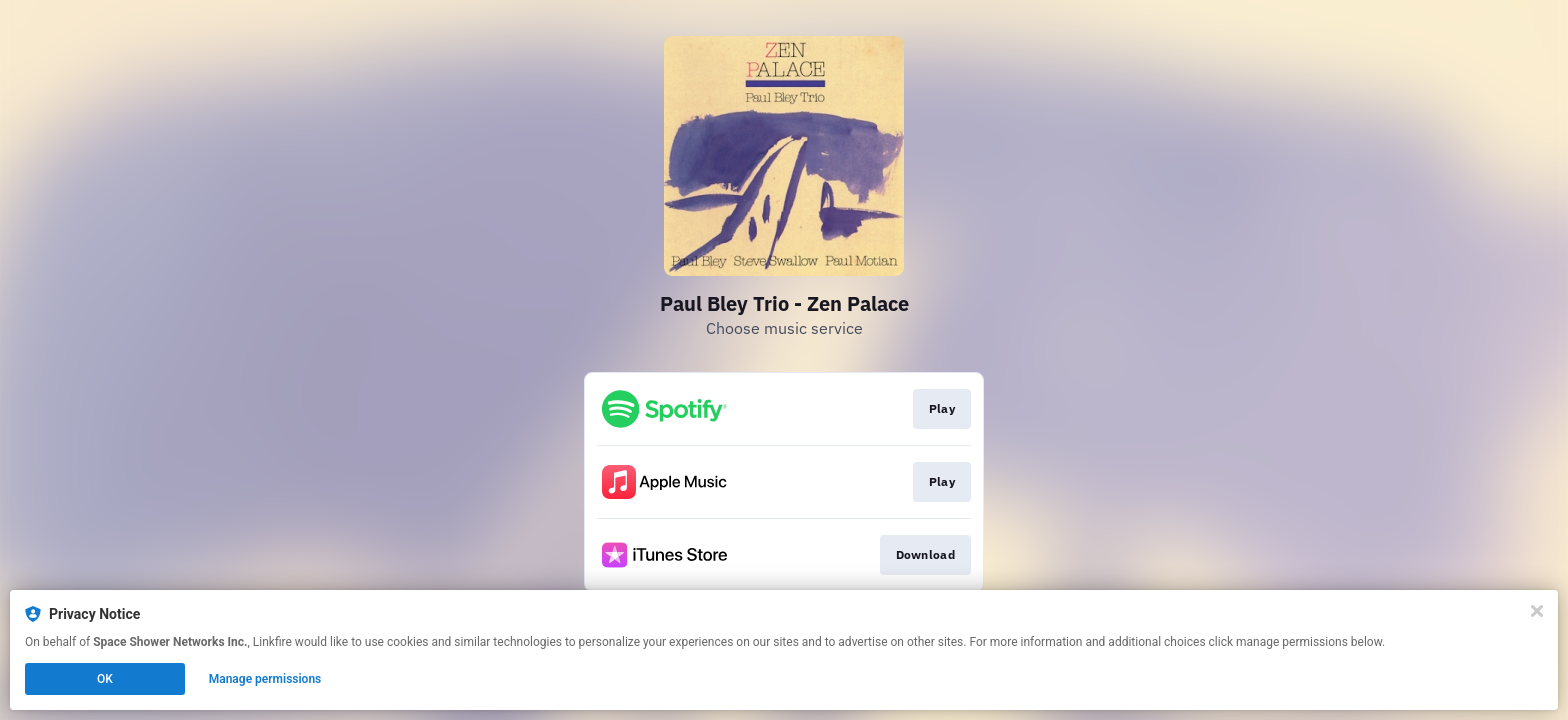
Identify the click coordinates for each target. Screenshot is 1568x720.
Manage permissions (265, 679)
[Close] (1537, 611)
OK (105, 679)
